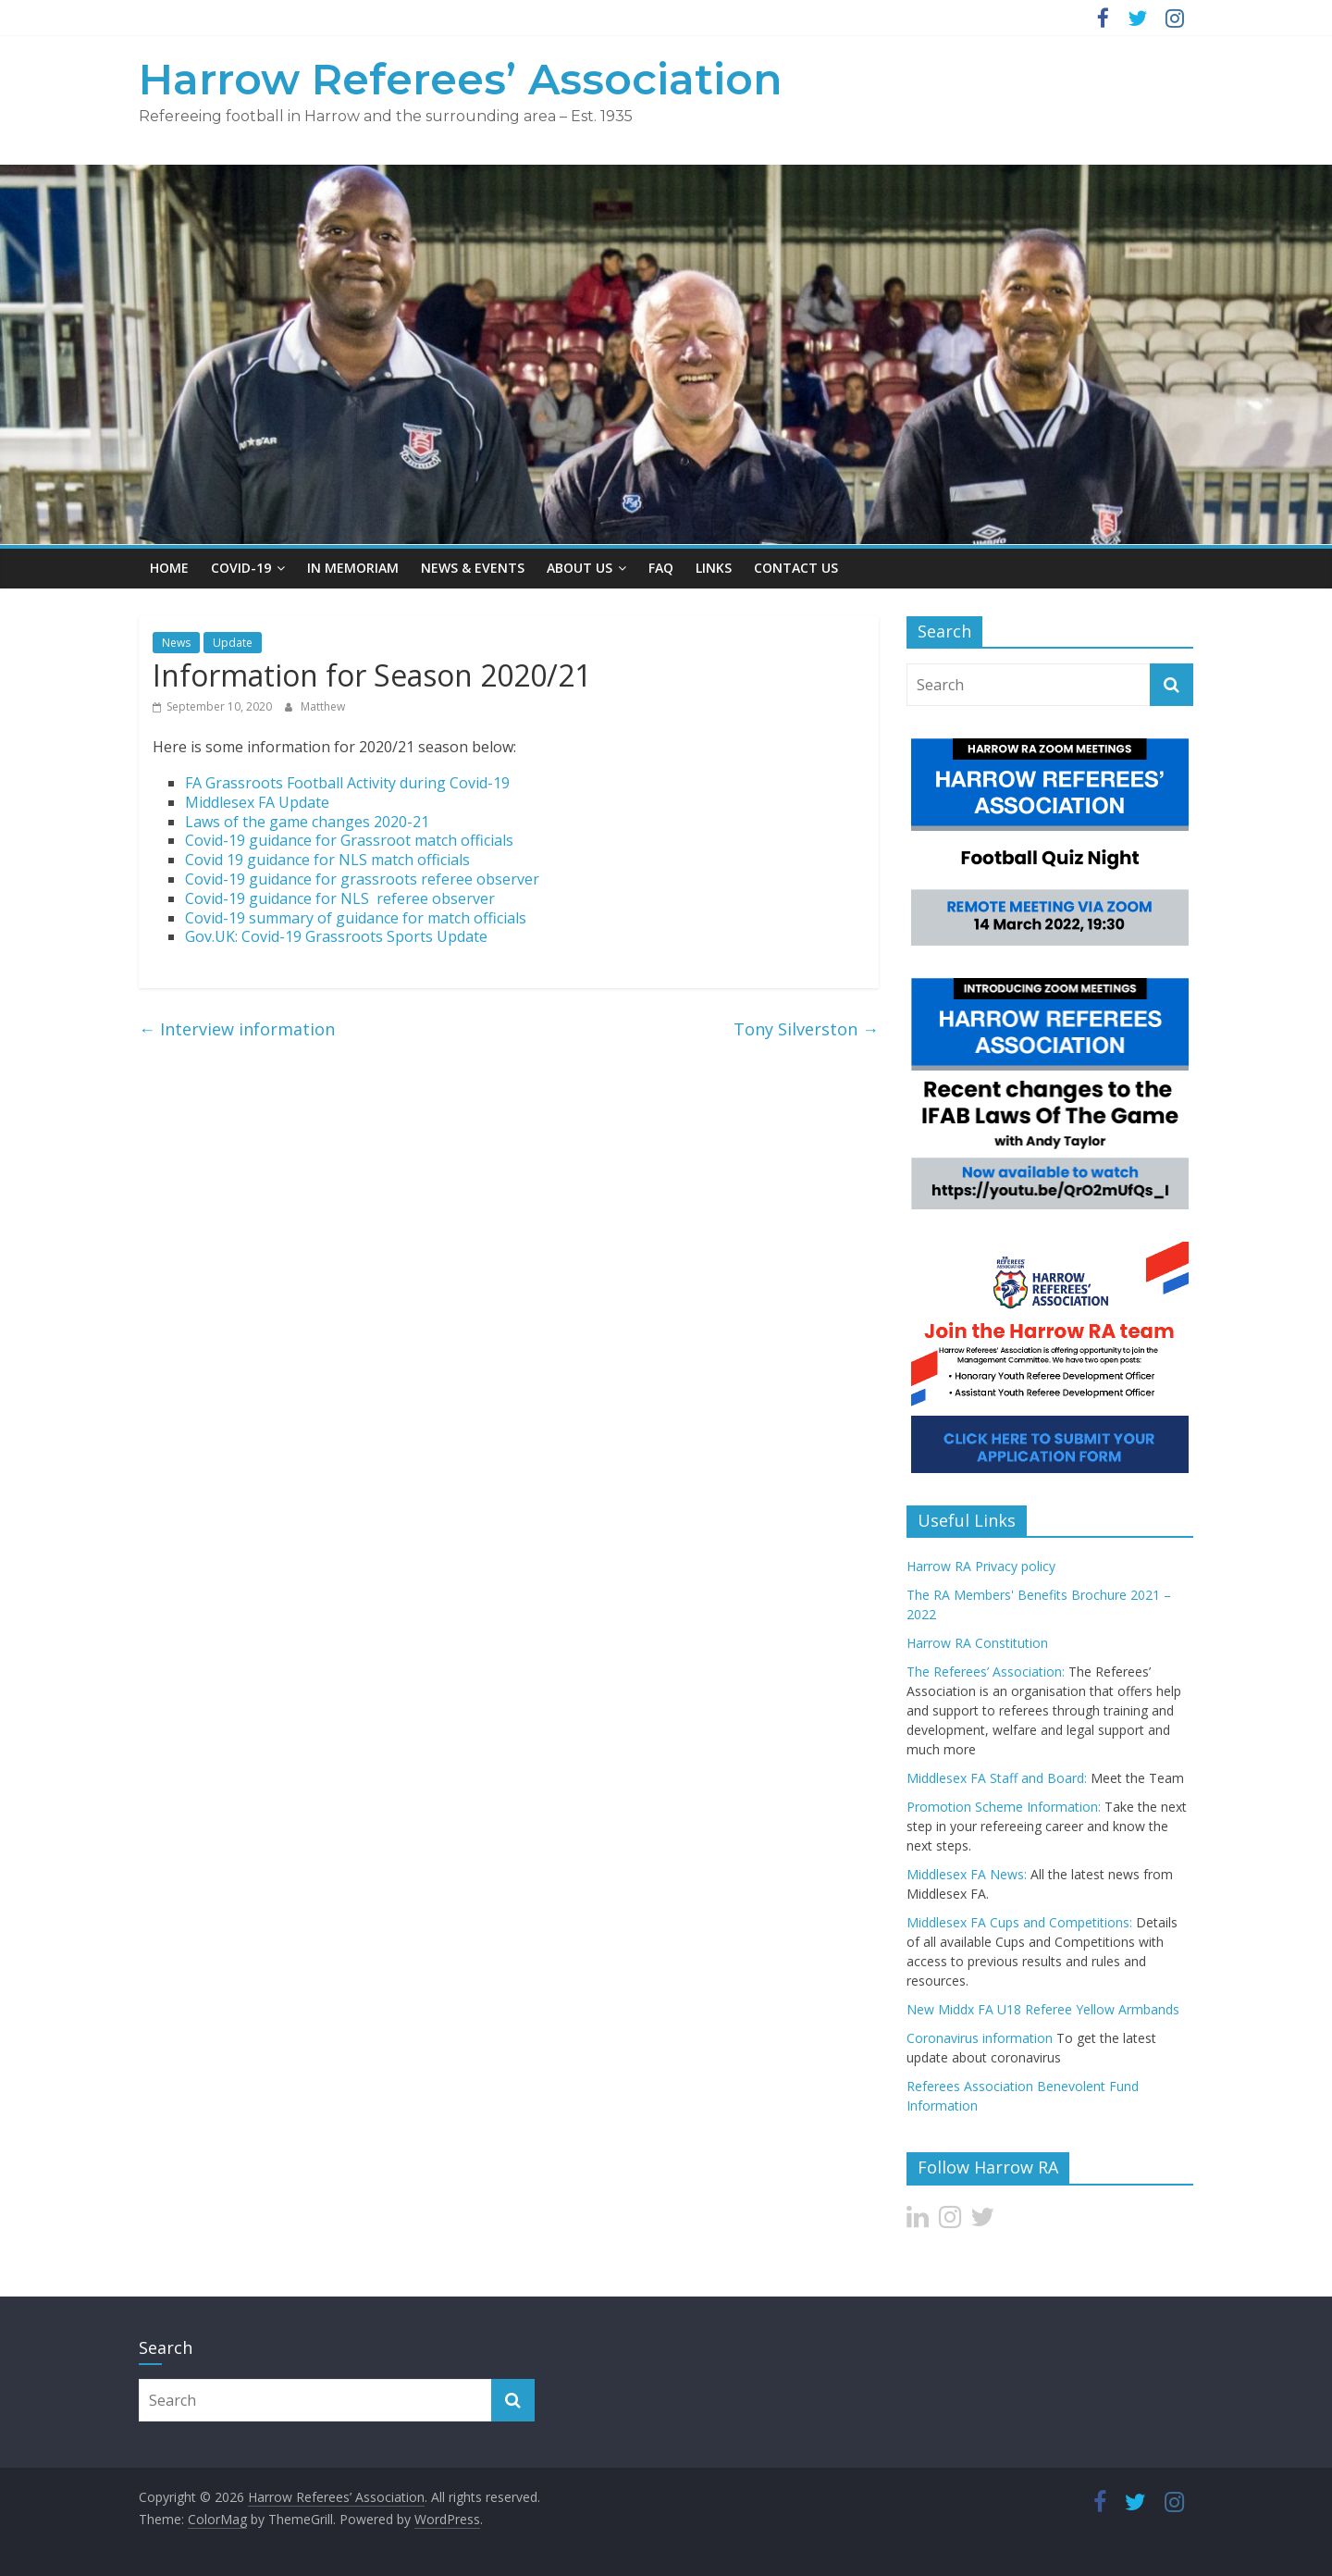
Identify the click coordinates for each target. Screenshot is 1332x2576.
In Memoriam (353, 567)
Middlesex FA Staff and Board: (996, 1778)
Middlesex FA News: (966, 1874)
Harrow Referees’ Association (461, 79)
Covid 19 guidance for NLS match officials (327, 859)
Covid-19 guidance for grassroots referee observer (362, 879)
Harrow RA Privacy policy (980, 1566)
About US (579, 567)
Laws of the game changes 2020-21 (307, 821)
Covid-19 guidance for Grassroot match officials (349, 840)
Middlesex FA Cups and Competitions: (1019, 1922)
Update (233, 642)
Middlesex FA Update (257, 802)
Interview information (237, 1029)
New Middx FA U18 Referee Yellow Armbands (1042, 2009)
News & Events (472, 567)
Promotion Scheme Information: (1003, 1806)
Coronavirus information (979, 2038)
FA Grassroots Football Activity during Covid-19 (347, 783)
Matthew (323, 706)
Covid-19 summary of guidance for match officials (355, 918)
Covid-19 (241, 567)
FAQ (660, 567)
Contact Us (796, 567)
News (176, 642)
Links (714, 567)
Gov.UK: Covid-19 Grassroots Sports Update (336, 936)
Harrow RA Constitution (977, 1643)
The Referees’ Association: (985, 1671)
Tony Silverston (806, 1029)
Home (169, 567)
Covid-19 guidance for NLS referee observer (340, 898)
